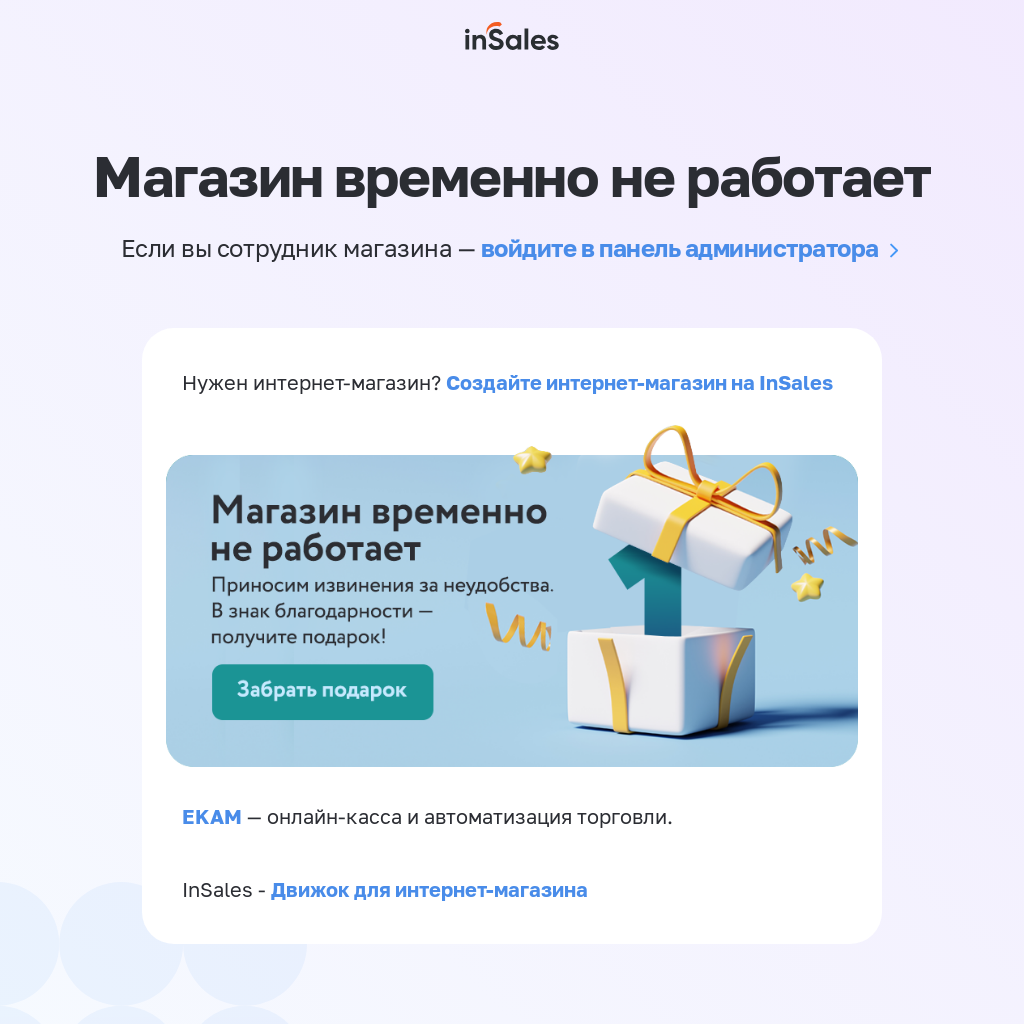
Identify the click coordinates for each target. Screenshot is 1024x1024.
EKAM (212, 816)
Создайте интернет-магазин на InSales (639, 382)
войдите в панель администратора (680, 247)
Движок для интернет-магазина (429, 889)
